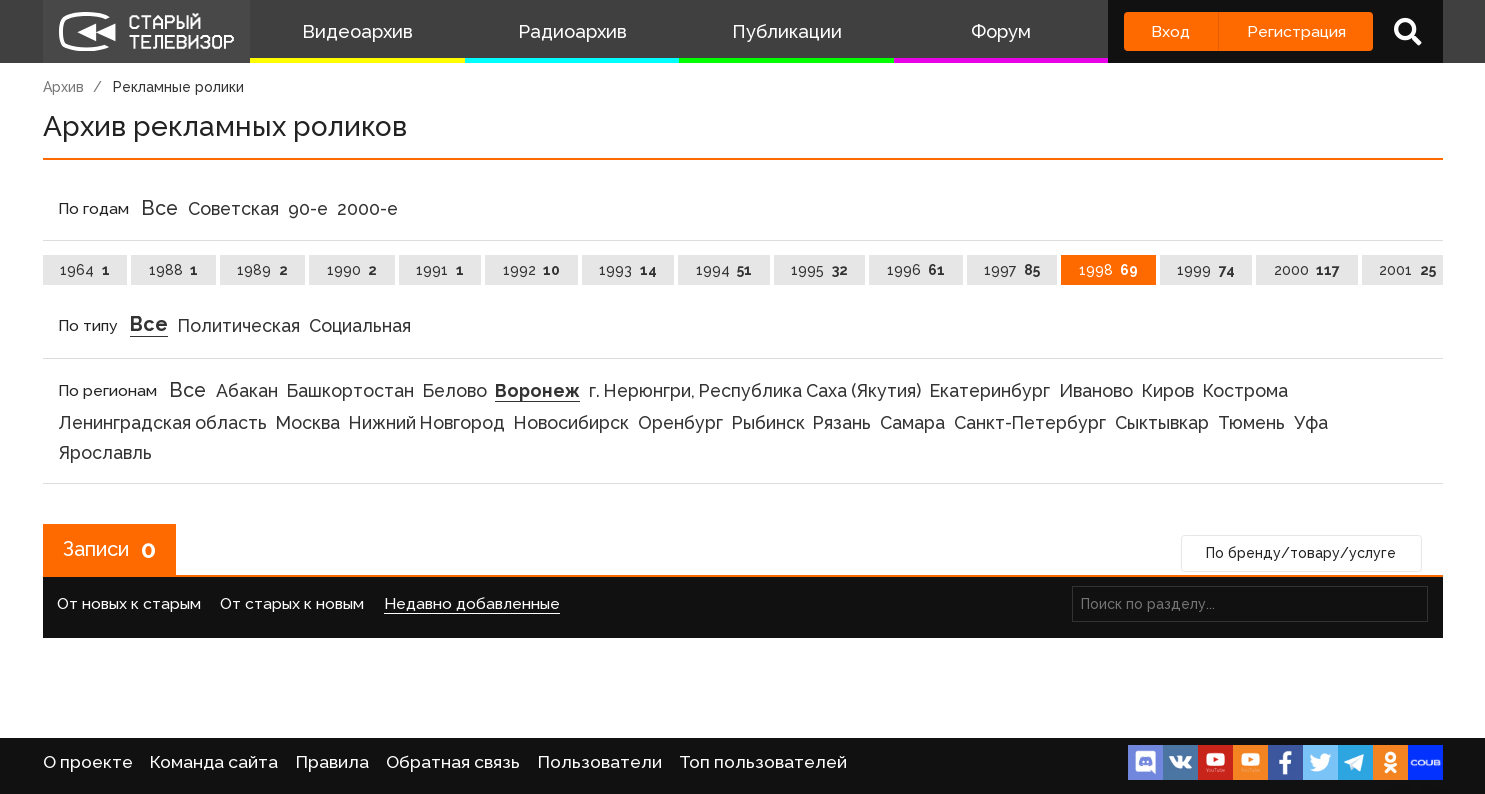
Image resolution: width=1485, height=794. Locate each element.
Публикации (787, 31)
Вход (1170, 31)
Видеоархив (357, 31)
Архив (63, 87)
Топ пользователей (763, 762)
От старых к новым (292, 603)
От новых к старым (129, 603)
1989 (262, 270)
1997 (1012, 270)
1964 (85, 270)
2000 (1307, 270)
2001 (1407, 270)
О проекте (88, 762)
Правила (332, 762)
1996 (916, 270)
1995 (819, 270)
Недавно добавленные (472, 603)
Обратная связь (453, 762)
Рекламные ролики (178, 87)
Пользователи (600, 762)
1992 (532, 270)
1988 (174, 270)
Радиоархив (572, 31)
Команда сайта (214, 762)
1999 (1206, 270)
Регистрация (1296, 31)
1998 (1109, 270)
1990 (352, 270)
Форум (1001, 31)
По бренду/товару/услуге (1301, 553)
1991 (440, 270)
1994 (724, 270)
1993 (628, 270)
